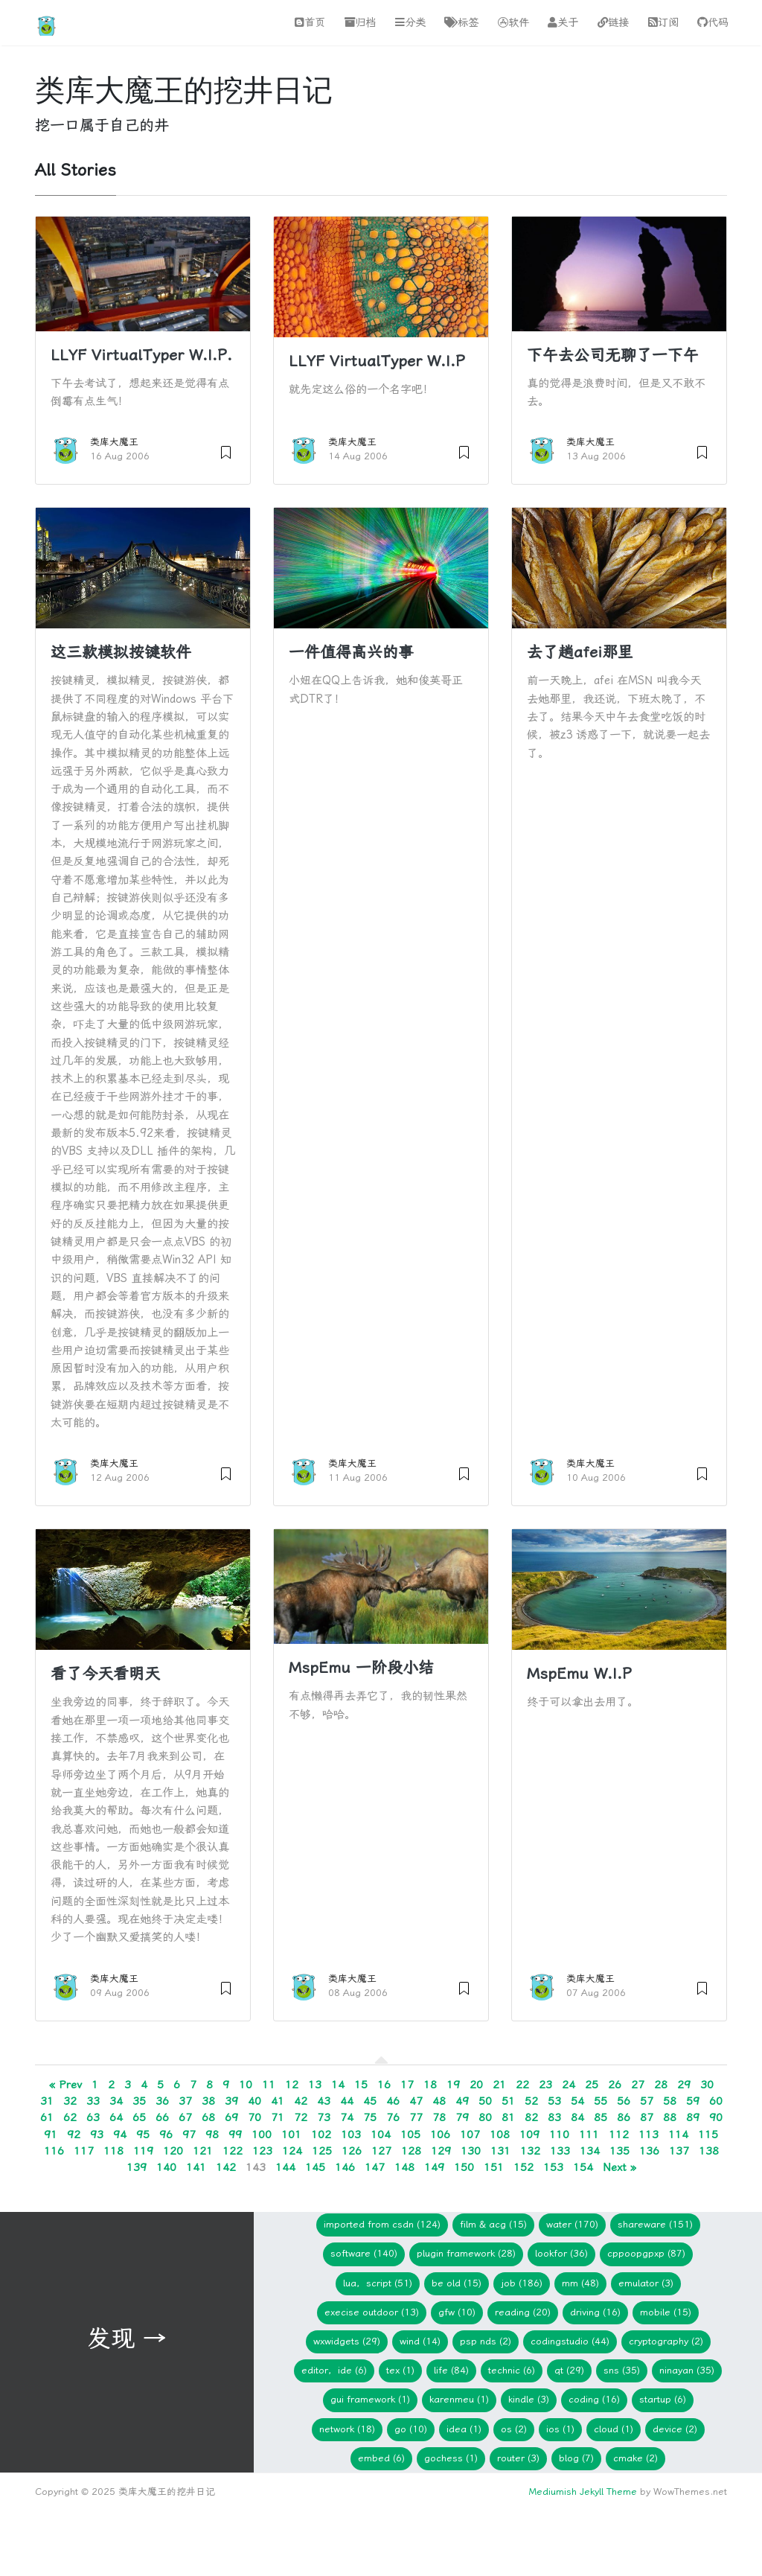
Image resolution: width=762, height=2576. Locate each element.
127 (381, 2151)
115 (708, 2134)
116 (54, 2151)
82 (531, 2117)
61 (47, 2117)
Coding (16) (594, 2399)
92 (73, 2134)
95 (143, 2134)
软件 (513, 22)
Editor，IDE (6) (334, 2370)
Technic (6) (511, 2370)
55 (600, 2101)
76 (393, 2117)
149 (434, 2167)
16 (384, 2084)
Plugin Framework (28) (466, 2253)
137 (679, 2151)
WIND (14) (420, 2341)
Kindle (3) (528, 2399)
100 (262, 2134)
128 (411, 2151)
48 (439, 2101)
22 (522, 2084)
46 (393, 2101)
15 (361, 2084)
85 (600, 2117)
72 (300, 2117)
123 (262, 2151)
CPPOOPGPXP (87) (646, 2253)
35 (139, 2101)
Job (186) (521, 2283)
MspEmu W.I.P (579, 1674)
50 (485, 2101)
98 (212, 2134)
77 (416, 2117)
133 (560, 2151)
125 (322, 2151)
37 (185, 2101)
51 (508, 2101)
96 (166, 2134)
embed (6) (381, 2458)
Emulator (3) (645, 2283)
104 (381, 2134)
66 (162, 2117)
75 (370, 2117)
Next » (619, 2167)
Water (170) (572, 2224)
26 (614, 2084)
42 (300, 2101)
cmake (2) (635, 2458)
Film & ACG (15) (493, 2224)
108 (500, 2134)
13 (314, 2084)
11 (268, 2084)
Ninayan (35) (686, 2370)
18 (430, 2084)
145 (315, 2167)
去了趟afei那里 (580, 652)
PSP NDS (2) (485, 2341)
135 (619, 2151)
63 (93, 2117)
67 (185, 2117)
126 (352, 2151)
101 (291, 2134)
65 (139, 2117)
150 (464, 2167)
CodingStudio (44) (570, 2341)
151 (494, 2167)
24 (568, 2084)
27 (637, 2084)
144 (285, 2167)
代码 (713, 22)
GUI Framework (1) (370, 2399)
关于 (563, 22)
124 (292, 2151)
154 (583, 2167)
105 (410, 2134)
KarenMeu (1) (459, 2399)
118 (113, 2151)
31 (47, 2101)
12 (291, 2084)
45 (370, 2101)
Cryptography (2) (666, 2341)
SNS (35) (621, 2370)
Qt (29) (569, 2370)
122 (232, 2151)
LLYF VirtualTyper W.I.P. (141, 355)
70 (254, 2117)
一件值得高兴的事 (351, 652)
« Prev (65, 2084)
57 (646, 2101)
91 (50, 2134)
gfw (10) (457, 2312)
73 (323, 2117)
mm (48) (580, 2283)
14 (338, 2084)
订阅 (663, 22)
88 (669, 2117)
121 (203, 2151)
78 (439, 2117)
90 (716, 2117)
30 (707, 2084)
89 (692, 2117)
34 (116, 2101)
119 (143, 2151)
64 (116, 2117)
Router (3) (518, 2458)
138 (709, 2151)
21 (499, 2084)
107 (470, 2134)
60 (716, 2101)
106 (440, 2134)
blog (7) (576, 2458)
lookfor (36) (561, 2253)
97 (189, 2134)
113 (648, 2134)
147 (375, 2167)
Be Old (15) (456, 2283)
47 (416, 2101)
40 (254, 2101)
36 (162, 2101)
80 (485, 2117)
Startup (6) (662, 2399)
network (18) (347, 2429)
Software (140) (363, 2253)
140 (166, 2167)
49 (462, 2101)
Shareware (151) (655, 2224)
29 (684, 2084)
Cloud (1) (613, 2429)
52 (531, 2101)
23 (545, 2084)
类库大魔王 (114, 441)
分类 (410, 22)
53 (554, 2101)
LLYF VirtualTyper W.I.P (377, 361)
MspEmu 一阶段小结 (361, 1668)
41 (277, 2101)
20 (476, 2084)
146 (345, 2167)
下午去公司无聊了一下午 (613, 355)
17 (407, 2084)
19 (453, 2084)
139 (137, 2167)
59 (692, 2101)
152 (523, 2167)
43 (323, 2101)
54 (577, 2101)
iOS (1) (560, 2429)
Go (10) (410, 2429)
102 (321, 2134)
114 (678, 2134)
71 (277, 2117)
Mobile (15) (665, 2312)
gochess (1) (451, 2458)
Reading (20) (523, 2312)
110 (559, 2134)
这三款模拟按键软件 (121, 652)
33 (93, 2101)
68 (208, 2117)
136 (649, 2151)
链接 (613, 22)
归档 (360, 22)
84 (577, 2117)
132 (530, 2151)
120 (173, 2151)
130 (471, 2151)
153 (553, 2167)
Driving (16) (595, 2312)
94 (120, 2134)
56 (623, 2101)
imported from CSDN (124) (382, 2224)
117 (84, 2151)
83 (554, 2117)
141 (196, 2167)
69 (231, 2117)
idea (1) (463, 2429)
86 (623, 2117)
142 (226, 2167)
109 (529, 2134)
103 (351, 2134)
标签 (461, 22)
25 (591, 2084)
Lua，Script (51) (377, 2283)
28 (660, 2084)
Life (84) (451, 2370)
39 (231, 2101)
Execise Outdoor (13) (371, 2312)
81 (508, 2117)
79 (462, 2117)
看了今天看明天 (105, 1674)
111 (589, 2134)
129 (441, 2151)
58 (669, 2101)
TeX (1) (400, 2370)
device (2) (675, 2429)
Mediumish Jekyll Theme (582, 2491)
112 (619, 2134)
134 (590, 2151)
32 (70, 2101)
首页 (310, 22)
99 (235, 2134)
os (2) (514, 2429)
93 (96, 2134)
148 (404, 2167)
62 (70, 2117)
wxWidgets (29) (346, 2341)
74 (346, 2117)
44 (346, 2101)
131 (500, 2151)
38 (208, 2101)
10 (245, 2084)
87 (646, 2117)
